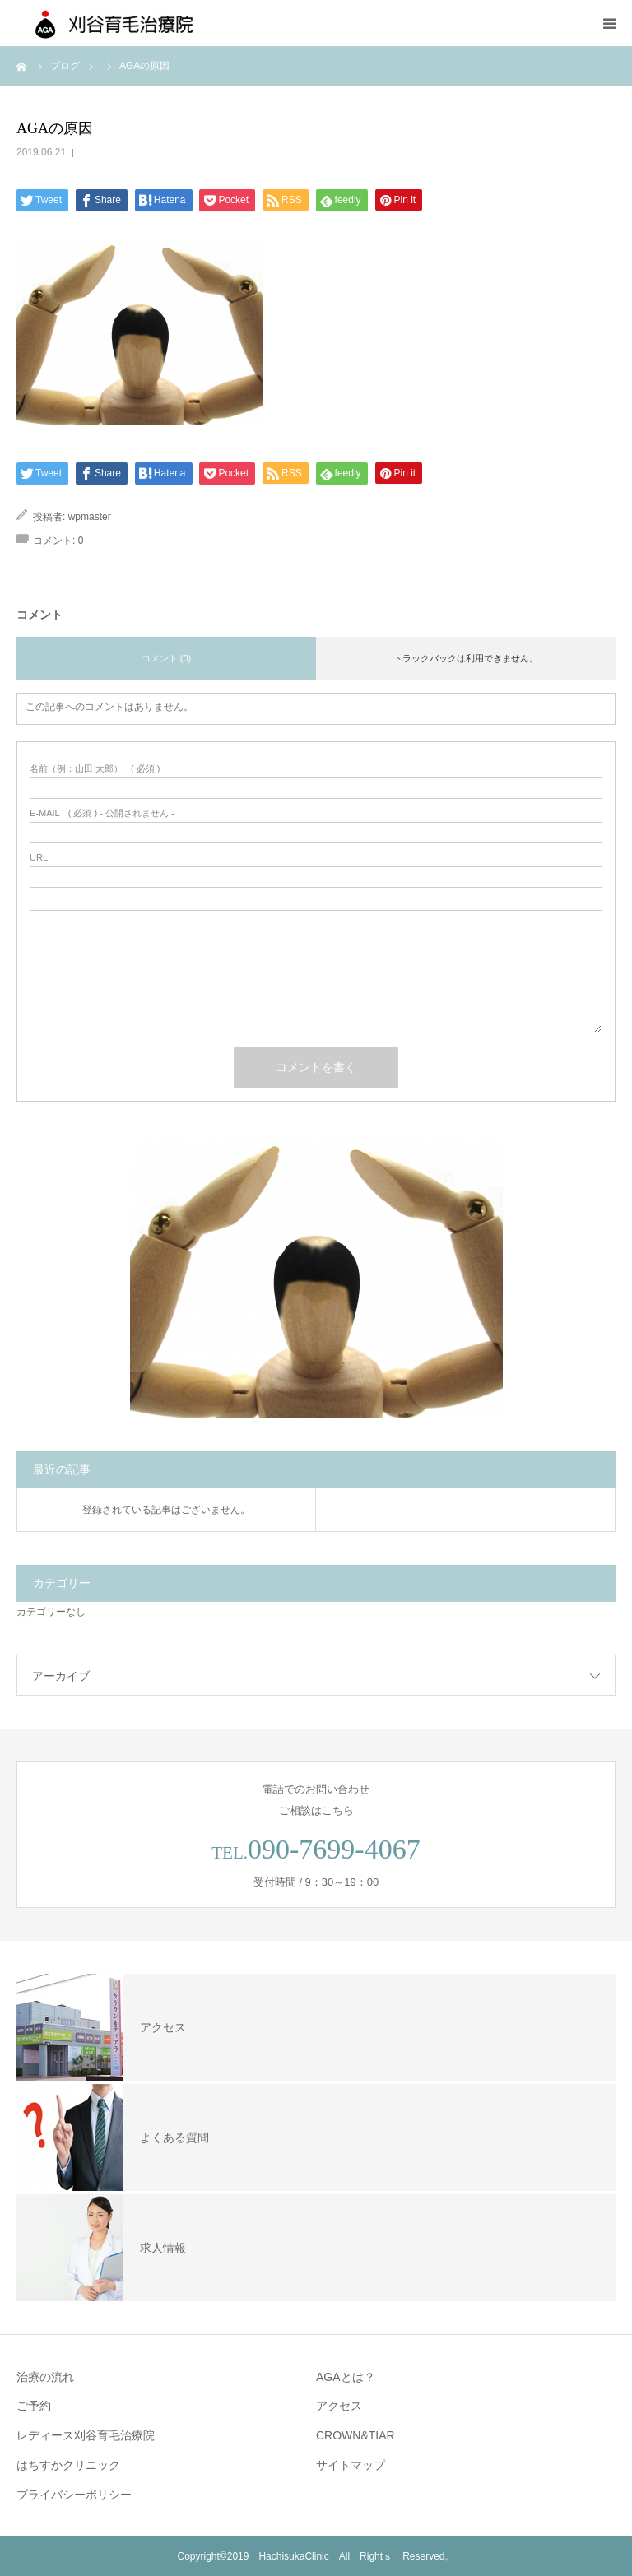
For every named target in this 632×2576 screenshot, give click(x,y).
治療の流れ (45, 2376)
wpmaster (89, 516)
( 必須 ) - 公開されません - (102, 813)
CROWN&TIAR (355, 2435)
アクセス (339, 2405)
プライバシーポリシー (74, 2494)
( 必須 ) (95, 768)
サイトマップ (350, 2465)
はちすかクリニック (68, 2465)
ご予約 (33, 2405)
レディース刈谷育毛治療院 (85, 2435)
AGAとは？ (345, 2376)
